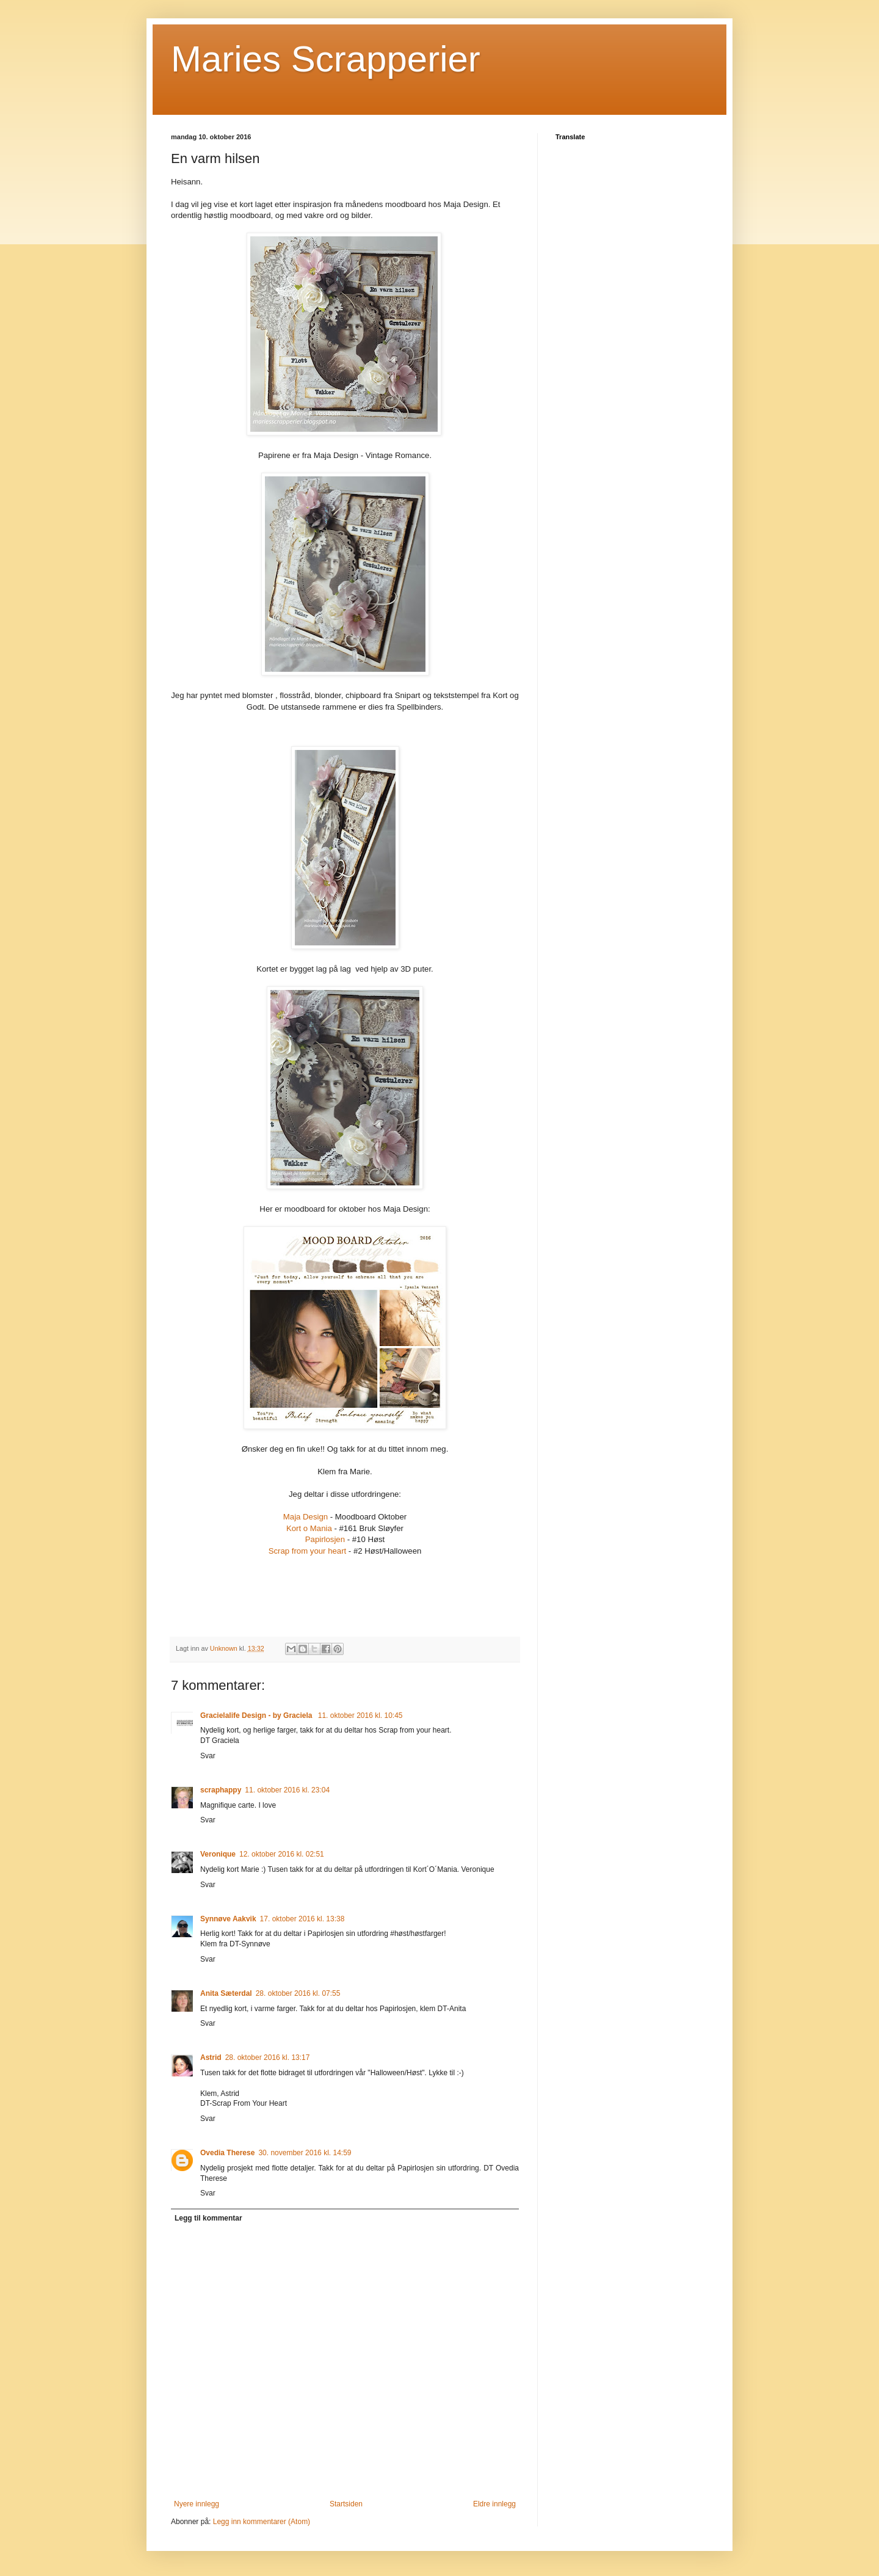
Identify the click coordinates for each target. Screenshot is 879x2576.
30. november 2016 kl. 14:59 (304, 2152)
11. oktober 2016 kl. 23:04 (287, 1790)
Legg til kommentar (208, 2218)
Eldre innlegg (494, 2504)
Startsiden (346, 2504)
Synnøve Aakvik (228, 1919)
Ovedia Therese (227, 2152)
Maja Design (305, 1516)
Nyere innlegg (196, 2504)
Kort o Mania (309, 1528)
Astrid (211, 2057)
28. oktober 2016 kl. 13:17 (267, 2057)
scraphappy (220, 1790)
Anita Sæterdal (226, 1993)
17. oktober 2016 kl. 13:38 (302, 1919)
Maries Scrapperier (325, 58)
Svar (207, 1756)
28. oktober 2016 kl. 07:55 (298, 1993)
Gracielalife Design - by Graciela (257, 1715)
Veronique (218, 1854)
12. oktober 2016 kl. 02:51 (281, 1854)
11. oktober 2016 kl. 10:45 (360, 1715)
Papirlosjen (325, 1539)
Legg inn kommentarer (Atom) (261, 2521)
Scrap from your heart (308, 1550)
